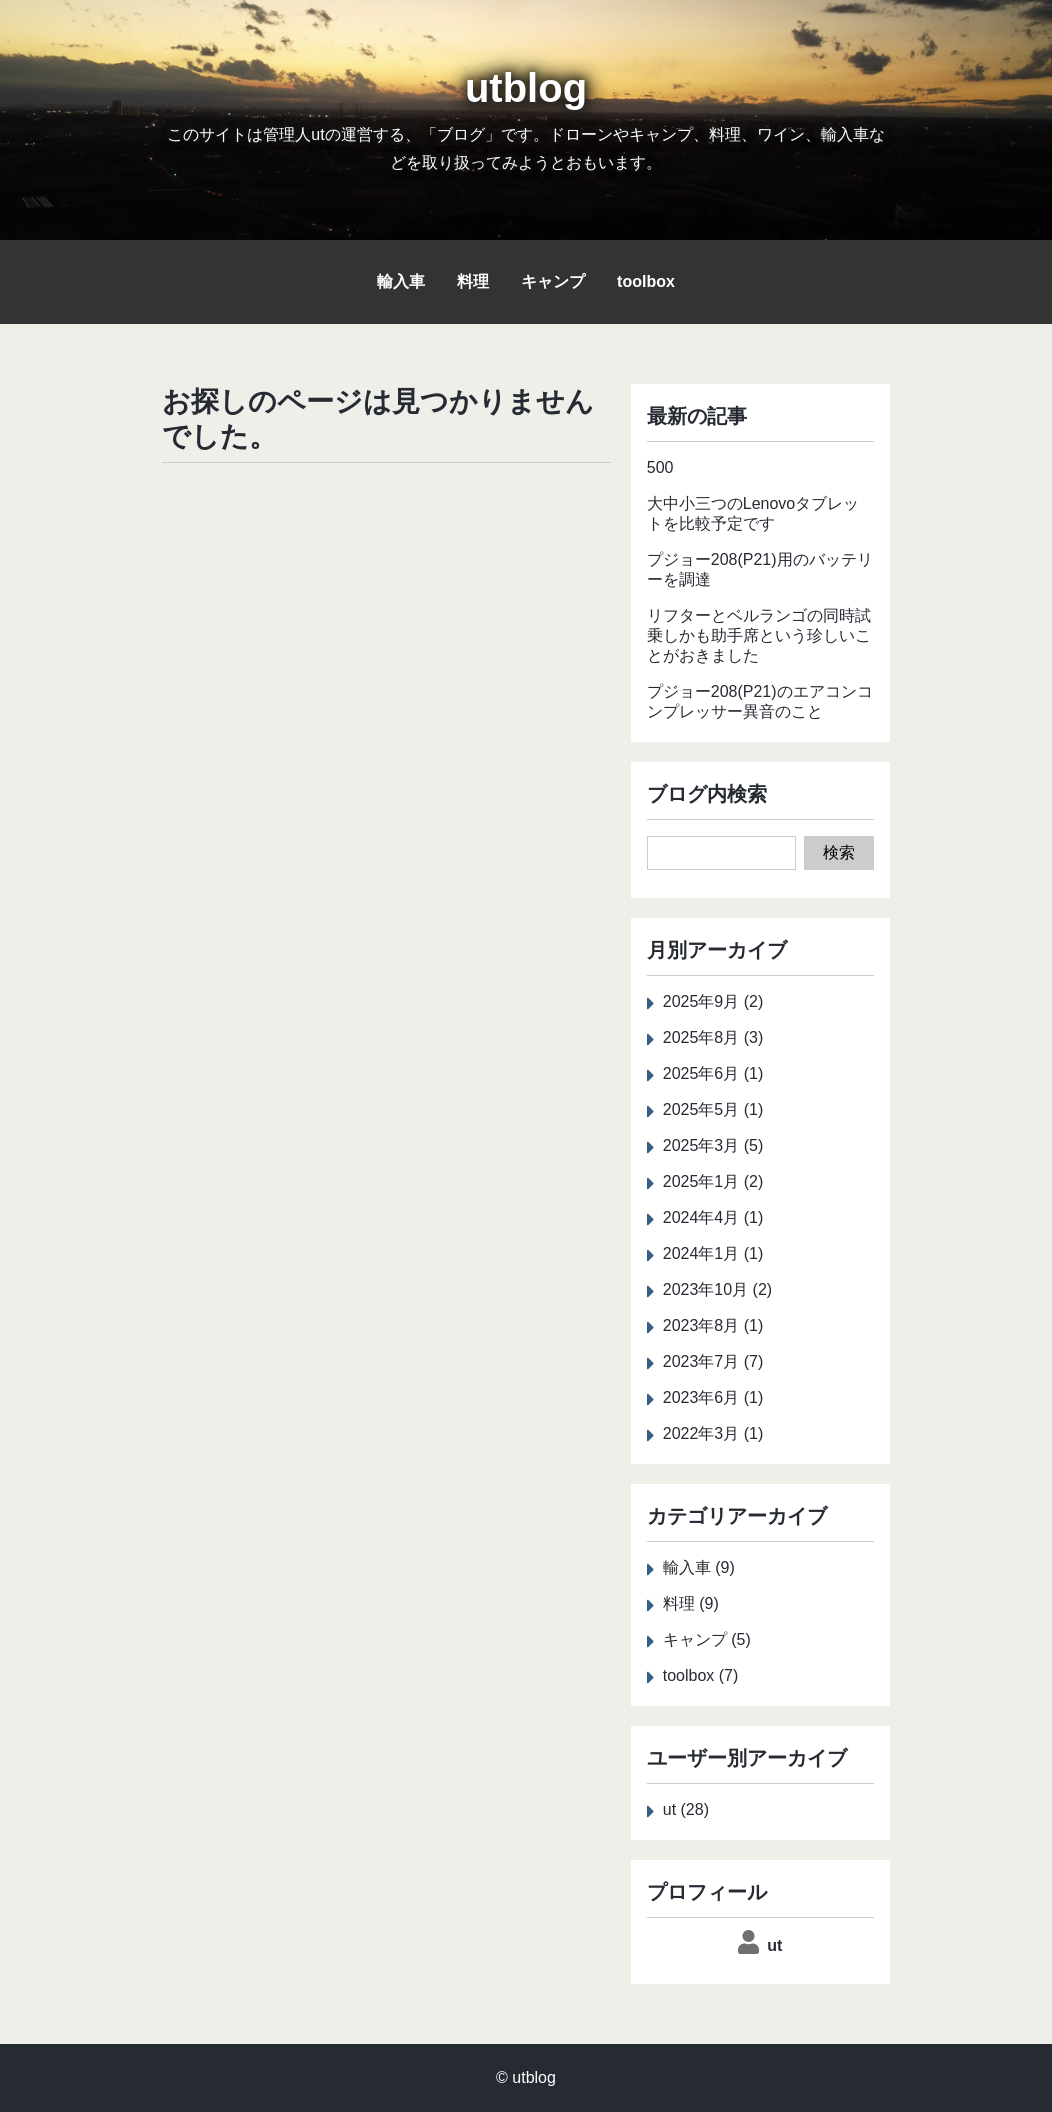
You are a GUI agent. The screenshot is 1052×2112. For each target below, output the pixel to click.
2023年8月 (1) (713, 1325)
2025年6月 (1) (713, 1073)
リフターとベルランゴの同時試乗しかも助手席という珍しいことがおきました (759, 635)
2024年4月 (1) (713, 1217)
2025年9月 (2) (713, 1001)
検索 (839, 852)
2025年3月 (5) (713, 1145)
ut (774, 1945)
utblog (526, 88)
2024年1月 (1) (713, 1253)
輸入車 (401, 281)
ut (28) (686, 1809)
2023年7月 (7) (713, 1361)
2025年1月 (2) (713, 1181)
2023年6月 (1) (713, 1397)
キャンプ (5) (707, 1639)
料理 (473, 281)
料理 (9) (691, 1603)
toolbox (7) (701, 1675)
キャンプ (553, 281)
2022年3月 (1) (713, 1433)
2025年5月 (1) (713, 1109)
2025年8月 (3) (713, 1037)
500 (660, 467)
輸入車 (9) (699, 1567)
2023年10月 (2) (717, 1289)
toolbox (646, 281)
